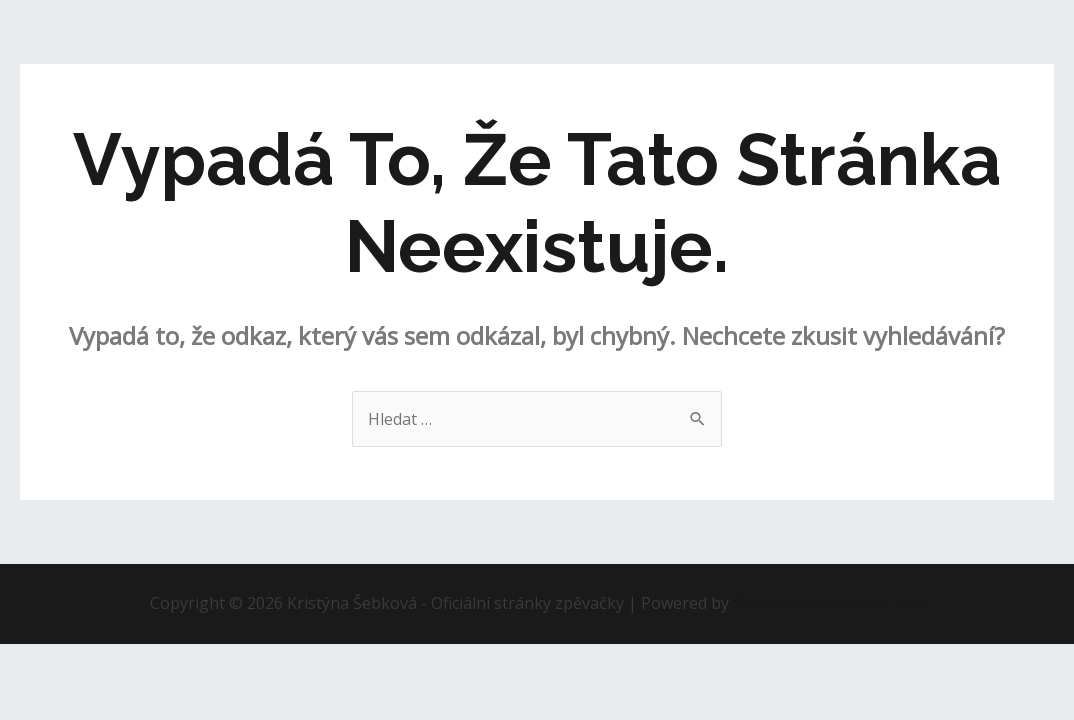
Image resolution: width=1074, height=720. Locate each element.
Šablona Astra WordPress (829, 603)
